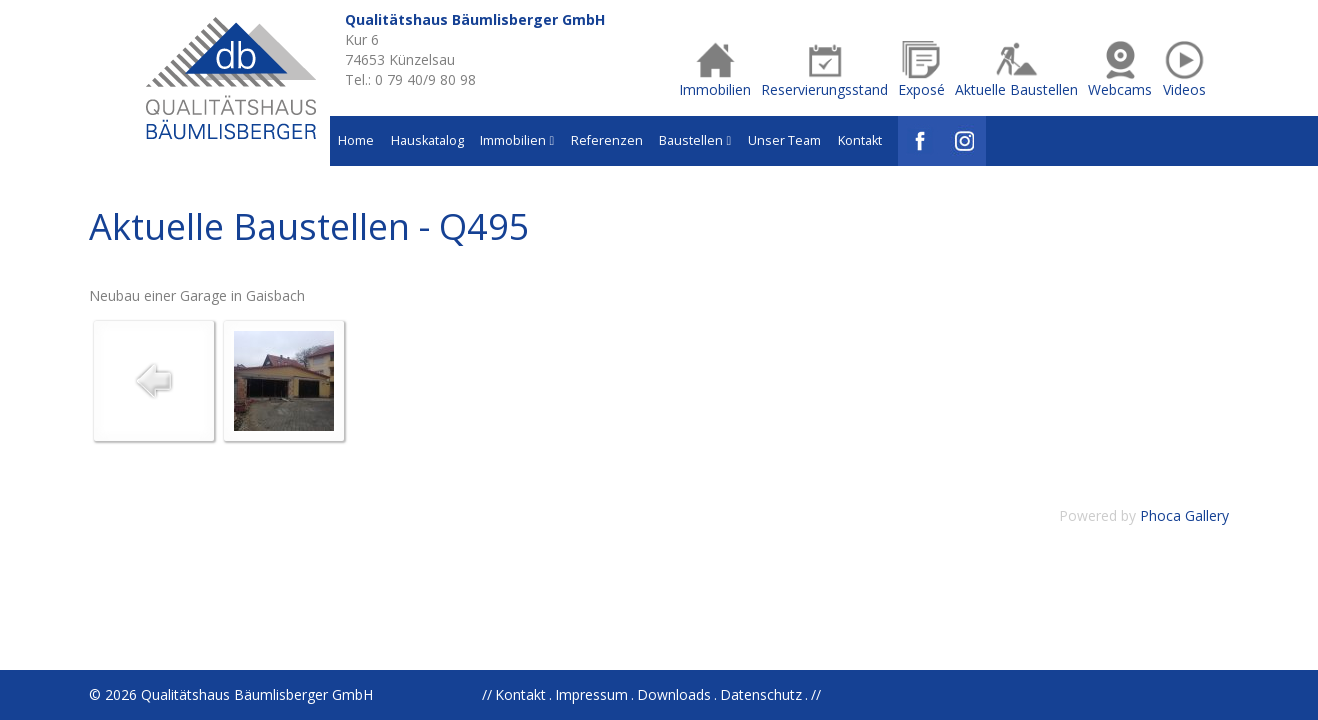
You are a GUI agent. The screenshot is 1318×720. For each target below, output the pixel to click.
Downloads (674, 694)
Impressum (591, 694)
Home (356, 140)
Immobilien (517, 140)
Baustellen (695, 140)
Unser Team (784, 140)
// (816, 694)
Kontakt (860, 140)
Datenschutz (761, 694)
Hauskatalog (427, 140)
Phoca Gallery (1184, 515)
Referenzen (607, 140)
